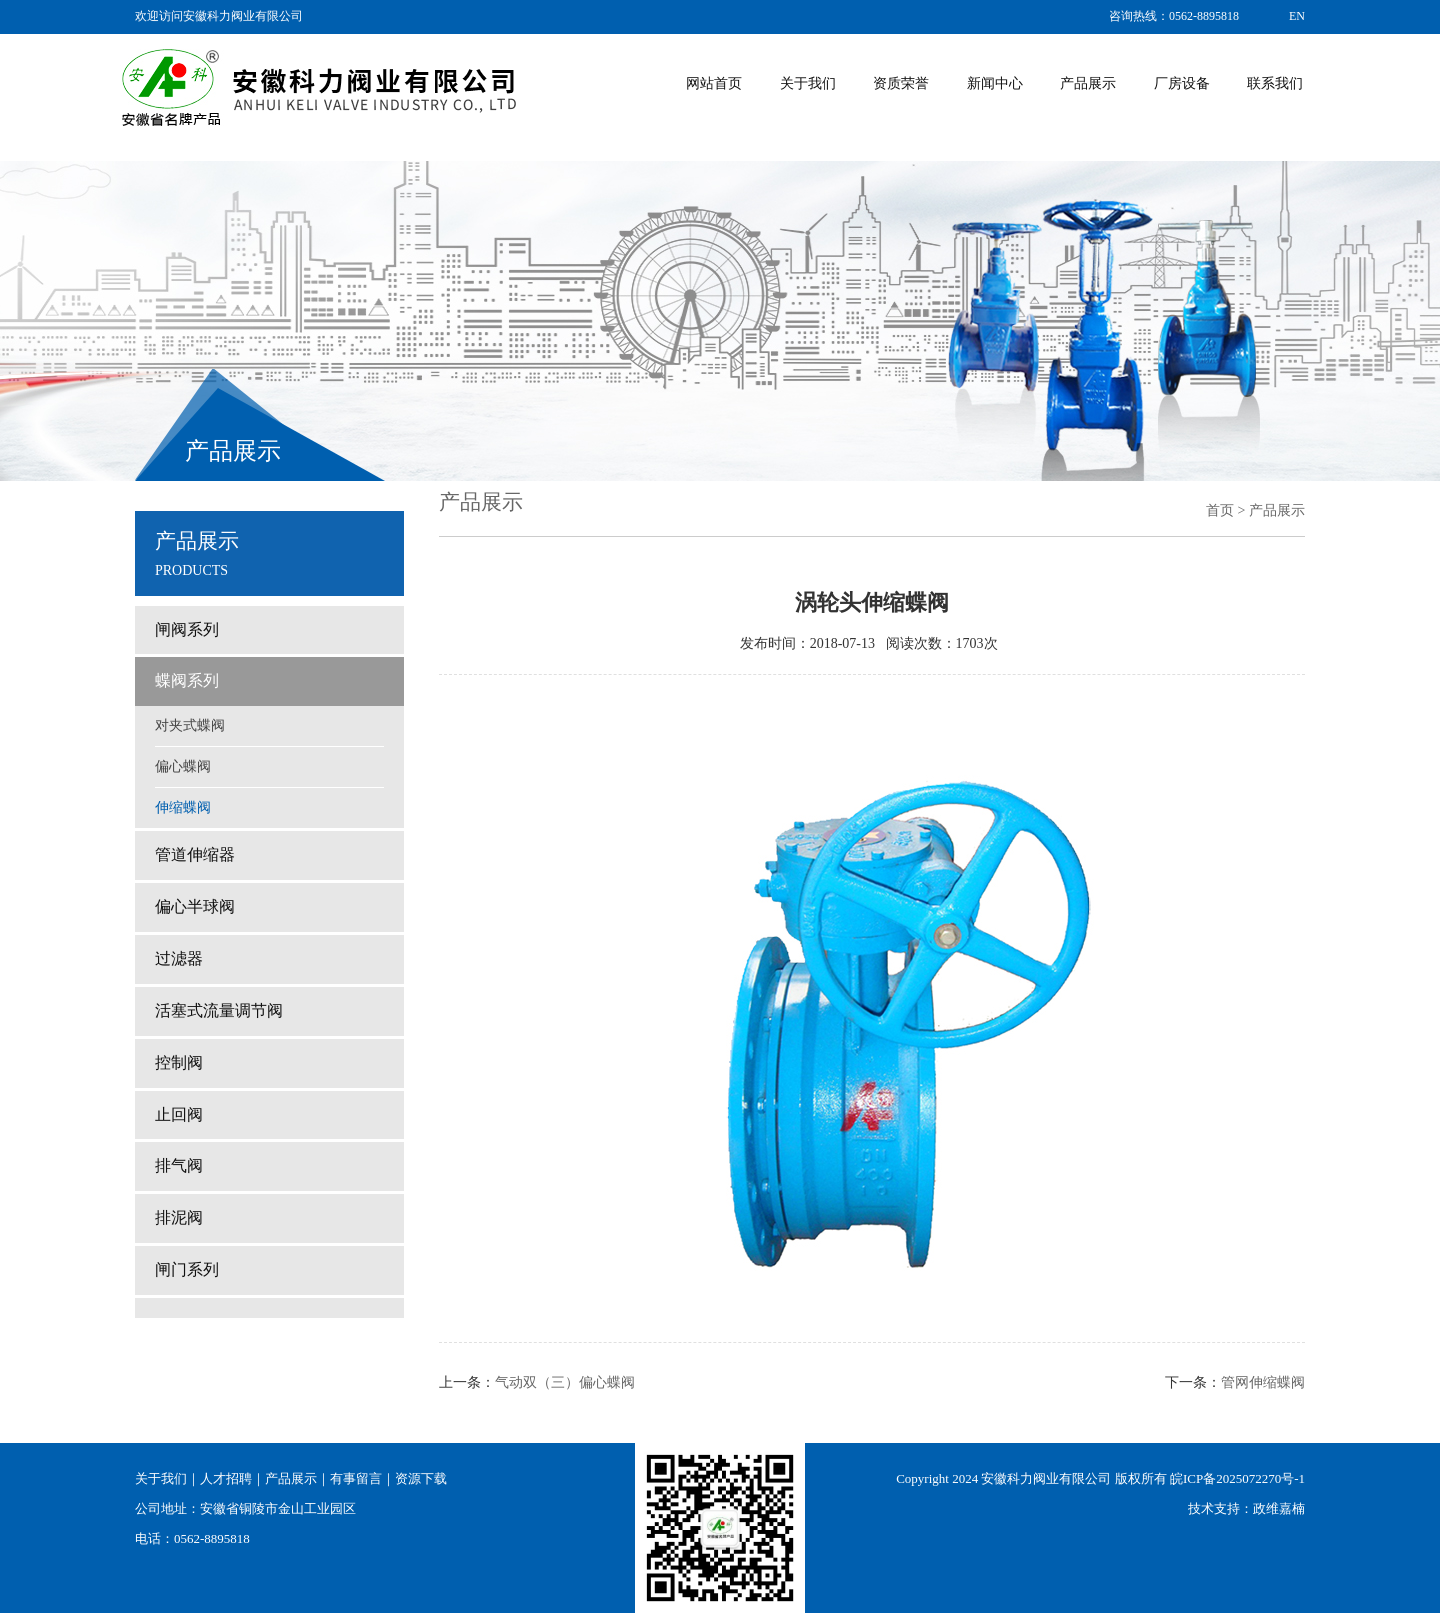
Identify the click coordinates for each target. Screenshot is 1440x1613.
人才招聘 (226, 1478)
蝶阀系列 (187, 680)
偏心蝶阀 (183, 766)
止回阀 (179, 1114)
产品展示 (291, 1478)
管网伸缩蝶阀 (1263, 1382)
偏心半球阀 (195, 906)
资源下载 (421, 1478)
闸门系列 (187, 1269)
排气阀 (179, 1165)
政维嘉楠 (1279, 1508)
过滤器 (179, 958)
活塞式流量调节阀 (219, 1010)
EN (1297, 16)
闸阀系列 (187, 629)
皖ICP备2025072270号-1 (1237, 1478)
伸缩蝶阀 (183, 807)
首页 (1220, 510)
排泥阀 (179, 1217)
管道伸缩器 (195, 854)
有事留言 (356, 1478)
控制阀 (179, 1062)
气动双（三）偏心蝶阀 (565, 1382)
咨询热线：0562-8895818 (1174, 16)
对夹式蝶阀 (190, 725)
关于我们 (161, 1478)
